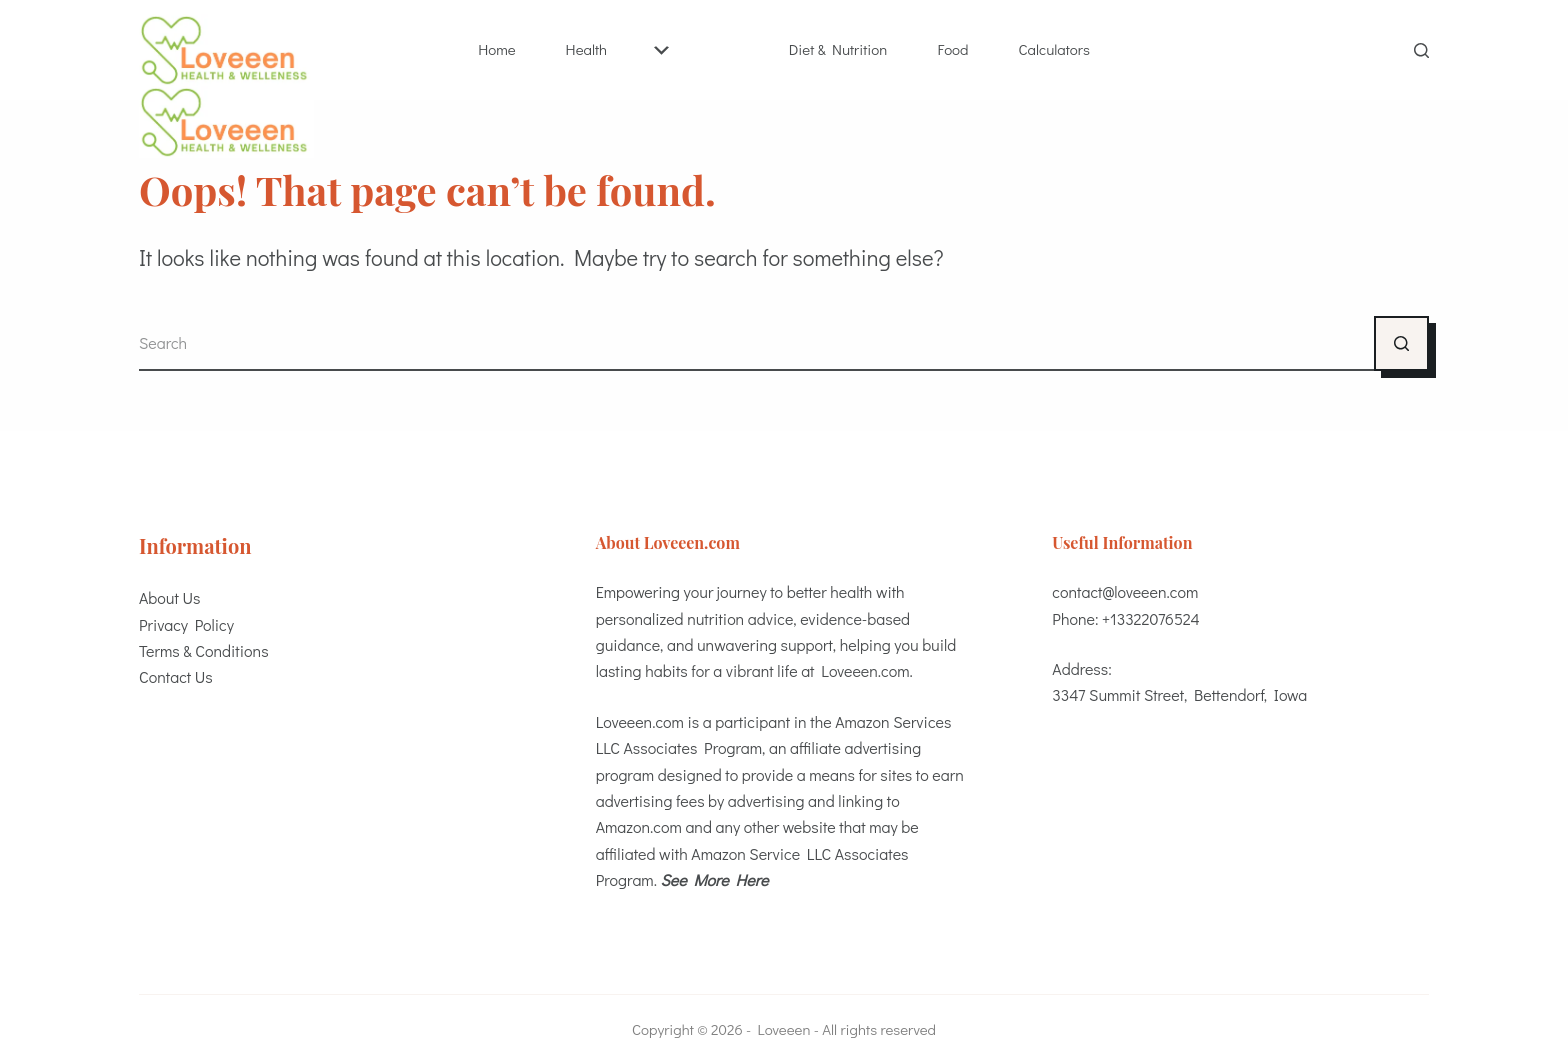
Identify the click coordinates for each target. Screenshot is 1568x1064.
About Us (169, 597)
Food (952, 49)
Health (617, 49)
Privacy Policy (186, 624)
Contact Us (176, 676)
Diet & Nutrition (838, 49)
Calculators (1054, 49)
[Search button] (1401, 343)
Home (496, 49)
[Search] (1421, 50)
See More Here (715, 879)
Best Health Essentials (724, 49)
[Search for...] (756, 343)
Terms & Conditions (204, 650)
